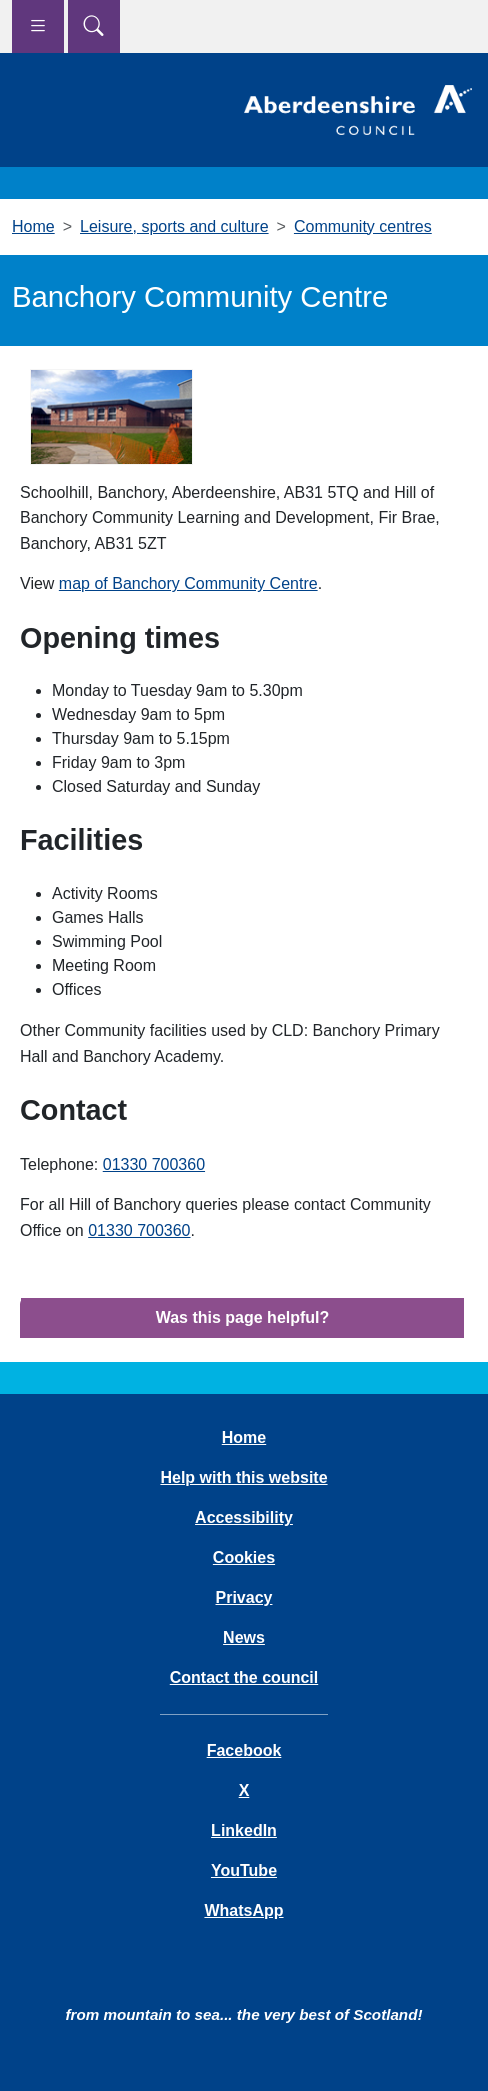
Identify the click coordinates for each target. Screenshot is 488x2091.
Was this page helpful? (243, 1317)
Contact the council (244, 1677)
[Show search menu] (94, 26)
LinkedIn (244, 1830)
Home (33, 226)
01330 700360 (154, 1164)
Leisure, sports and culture (174, 226)
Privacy (244, 1597)
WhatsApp (243, 1910)
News (244, 1637)
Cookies (244, 1557)
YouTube (244, 1870)
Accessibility (244, 1517)
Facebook (244, 1750)
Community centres (363, 226)
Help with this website (243, 1477)
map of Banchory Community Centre (188, 583)
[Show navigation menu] (38, 26)
